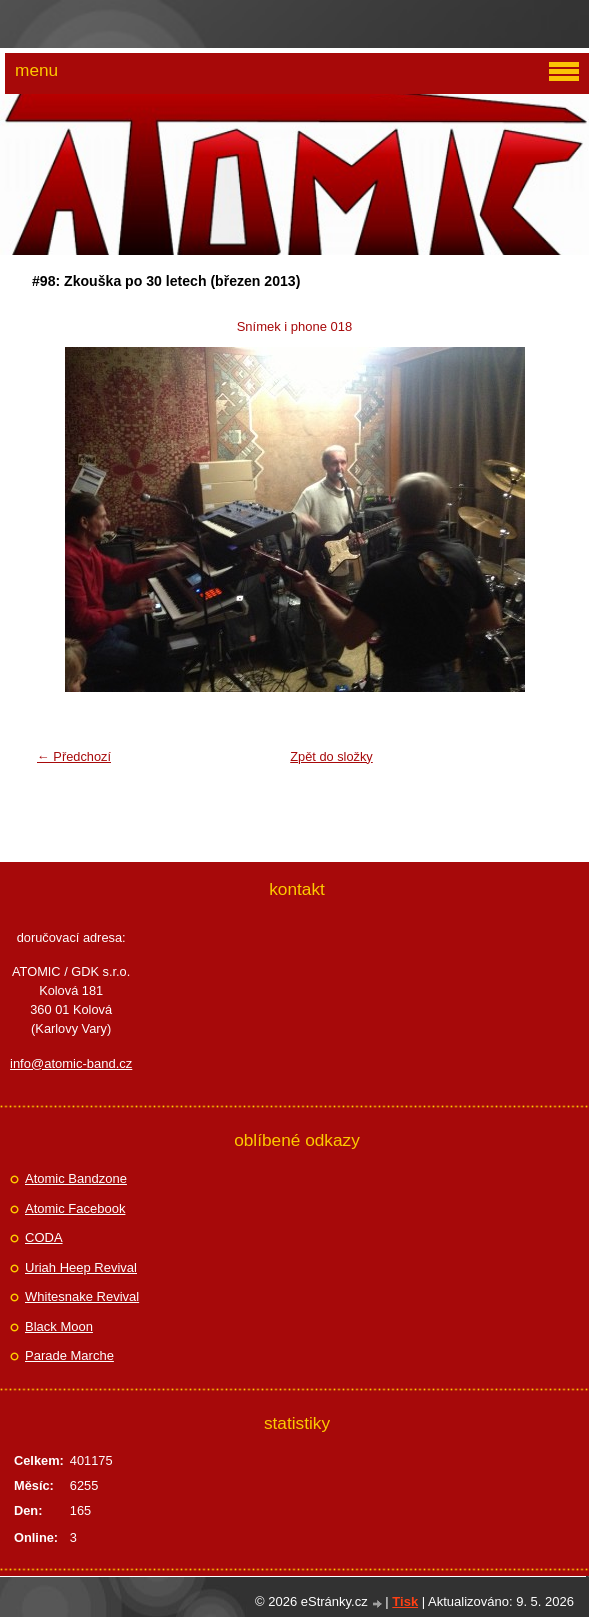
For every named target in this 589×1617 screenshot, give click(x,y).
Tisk (405, 1601)
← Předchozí (74, 756)
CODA (44, 1237)
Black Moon (59, 1326)
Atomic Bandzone (76, 1178)
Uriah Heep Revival (81, 1267)
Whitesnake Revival (82, 1296)
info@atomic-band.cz (71, 1063)
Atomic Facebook (75, 1208)
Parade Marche (69, 1355)
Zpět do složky (331, 756)
